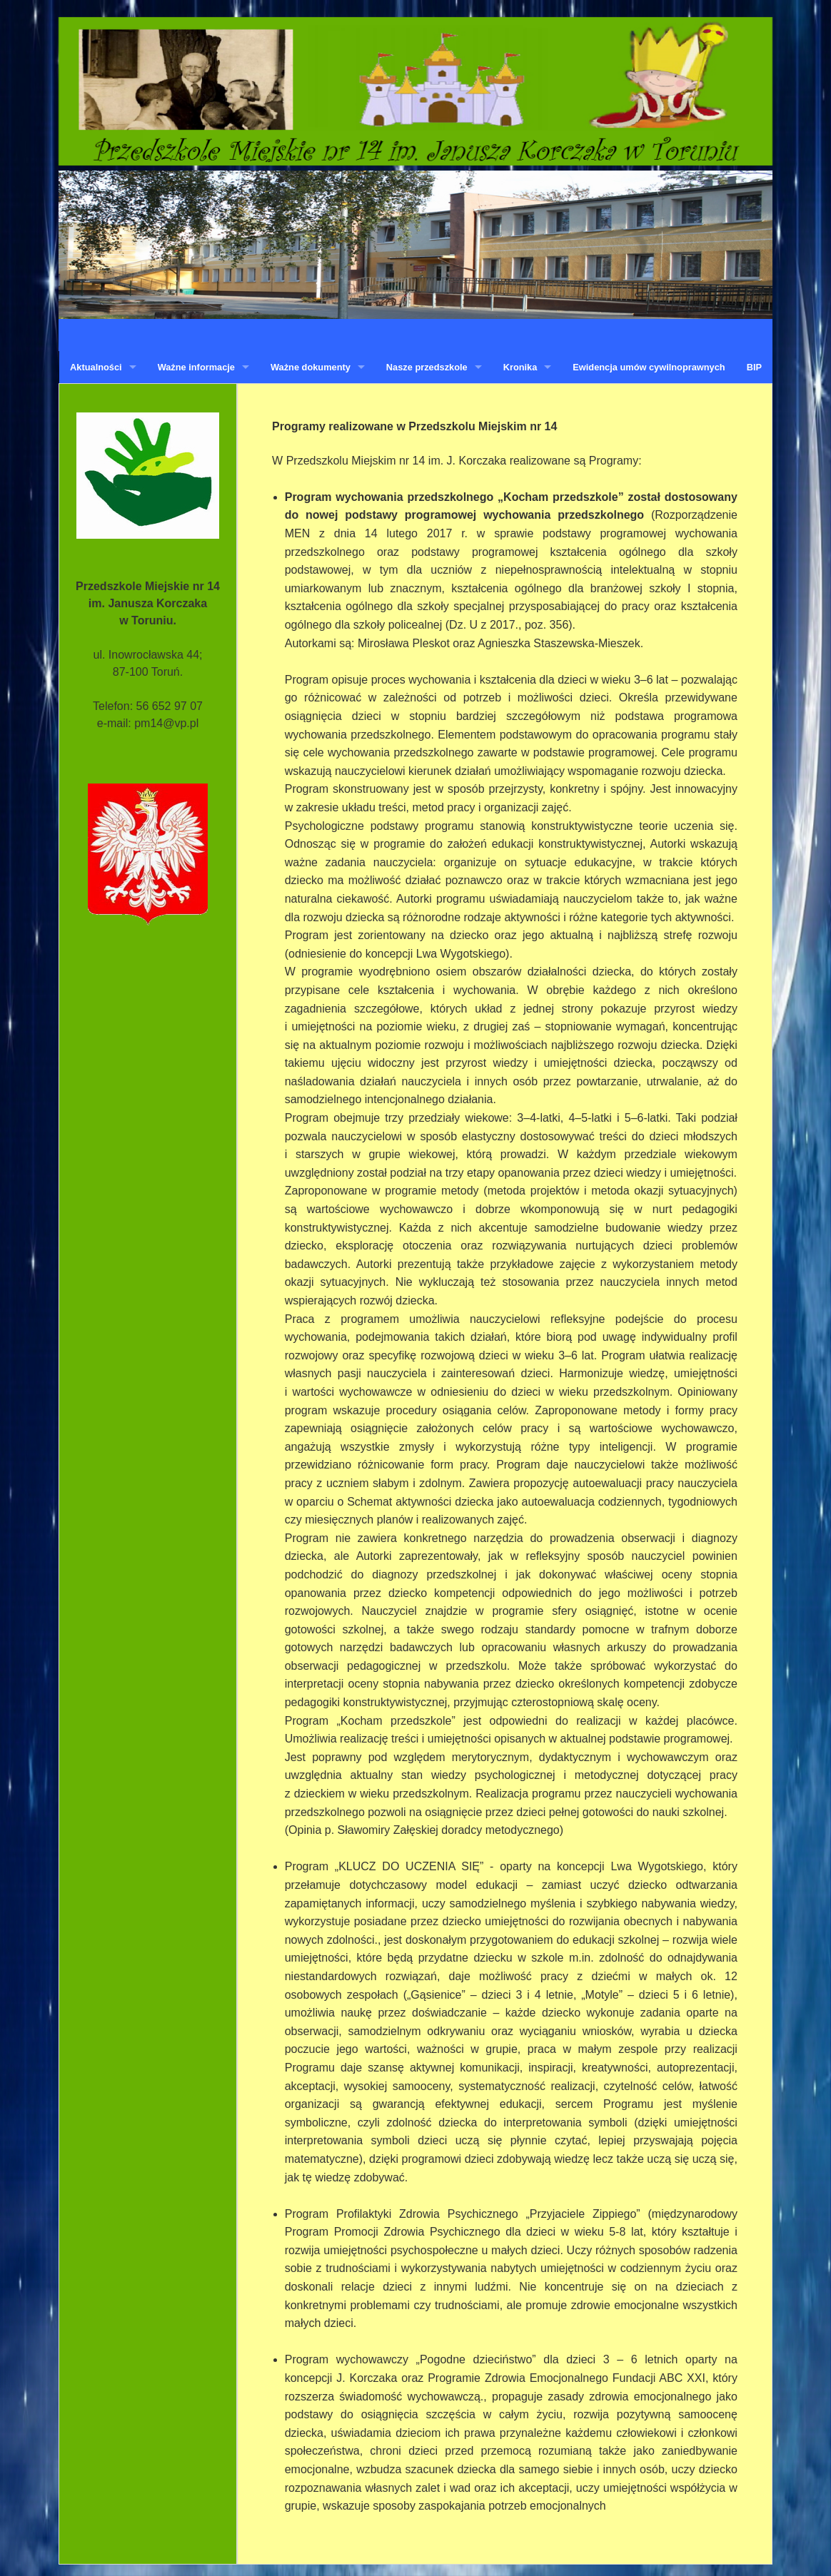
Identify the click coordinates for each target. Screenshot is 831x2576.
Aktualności (96, 367)
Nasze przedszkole (427, 367)
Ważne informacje (196, 367)
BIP (754, 367)
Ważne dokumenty (311, 367)
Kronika (520, 367)
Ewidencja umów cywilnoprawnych (649, 367)
